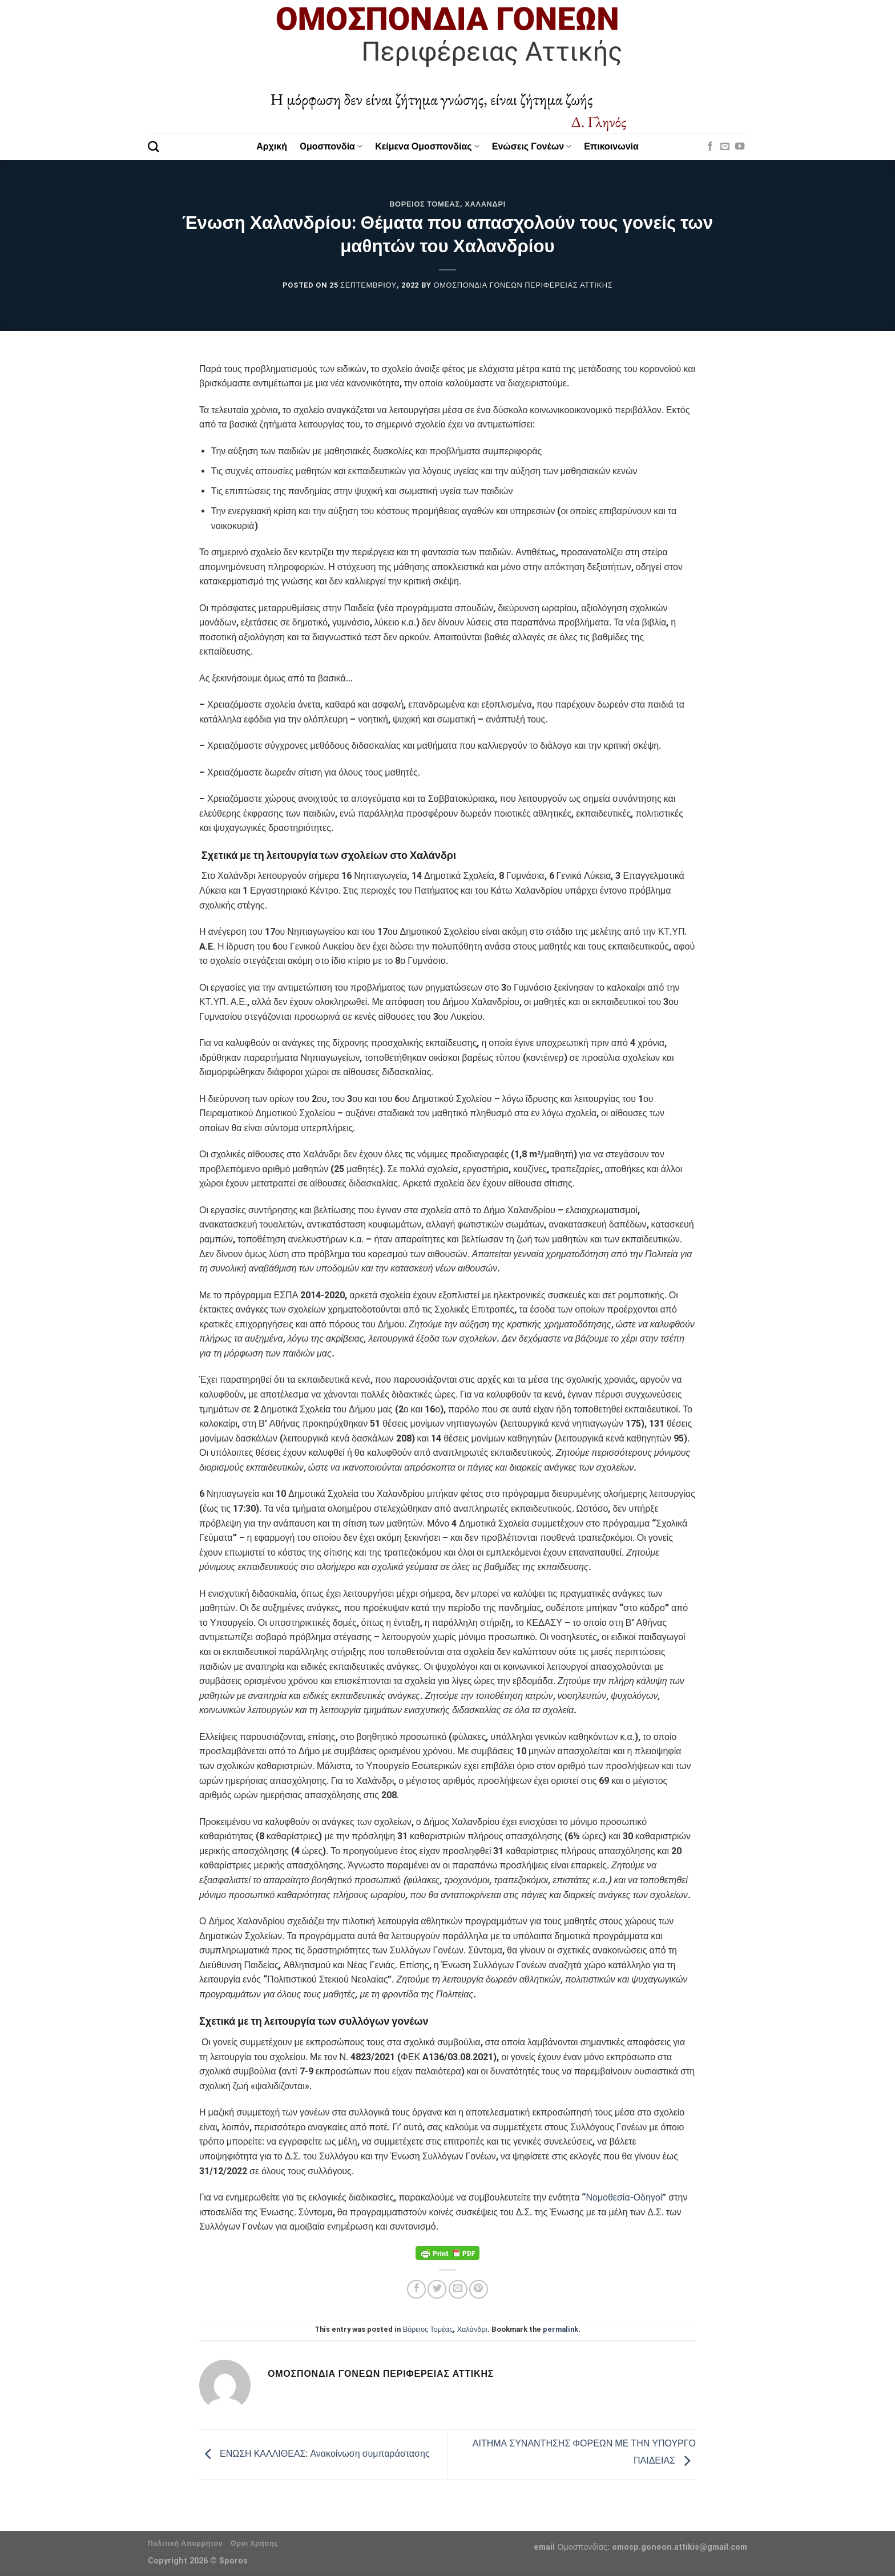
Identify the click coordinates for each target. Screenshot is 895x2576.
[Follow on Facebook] (710, 147)
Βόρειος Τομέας (424, 204)
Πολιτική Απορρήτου (185, 2543)
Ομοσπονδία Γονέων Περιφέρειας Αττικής (523, 285)
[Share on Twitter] (437, 2289)
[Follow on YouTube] (739, 147)
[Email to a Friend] (458, 2289)
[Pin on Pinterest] (478, 2289)
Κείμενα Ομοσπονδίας (427, 146)
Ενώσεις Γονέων (532, 146)
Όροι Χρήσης (255, 2543)
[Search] (153, 146)
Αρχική (271, 146)
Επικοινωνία (611, 146)
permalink (560, 2329)
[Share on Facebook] (416, 2289)
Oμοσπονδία (331, 146)
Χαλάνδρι (485, 204)
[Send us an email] (724, 147)
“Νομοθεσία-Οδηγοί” (624, 2197)
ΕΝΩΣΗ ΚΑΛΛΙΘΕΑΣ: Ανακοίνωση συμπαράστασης (314, 2453)
